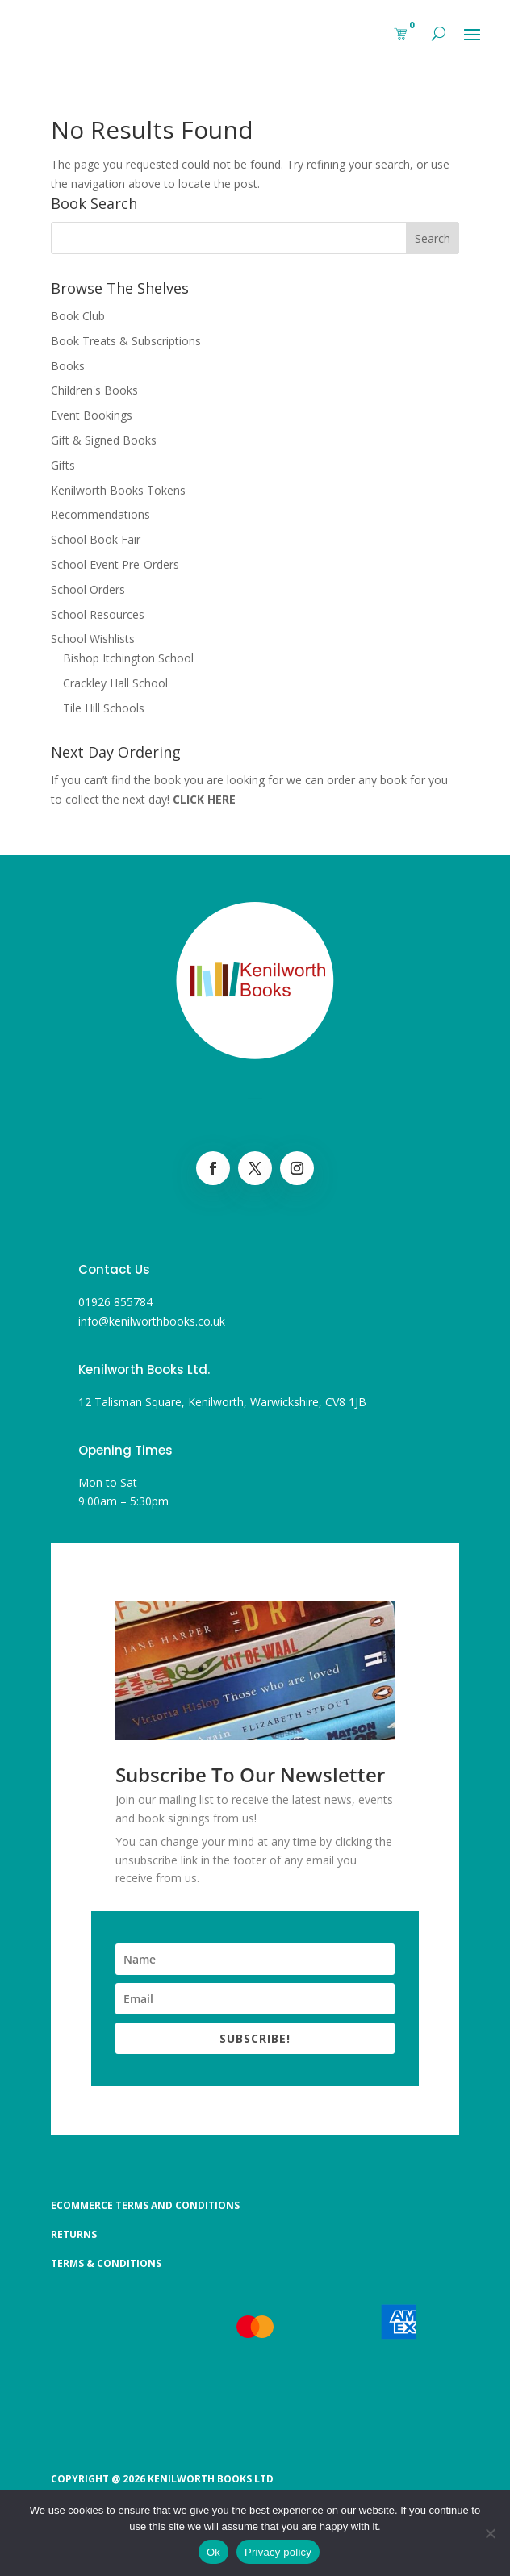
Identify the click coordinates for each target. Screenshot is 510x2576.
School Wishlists (93, 638)
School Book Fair (95, 539)
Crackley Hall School (115, 683)
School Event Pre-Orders (115, 564)
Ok (213, 2552)
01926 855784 (115, 1301)
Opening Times (125, 1450)
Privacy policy (278, 2552)
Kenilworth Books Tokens (118, 490)
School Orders (88, 589)
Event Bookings (91, 415)
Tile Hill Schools (103, 708)
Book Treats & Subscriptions (126, 341)
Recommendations (100, 514)
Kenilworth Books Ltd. (144, 1369)
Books (68, 366)
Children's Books (94, 390)
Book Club (78, 316)
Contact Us (114, 1269)
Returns (74, 2234)
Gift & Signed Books (104, 440)
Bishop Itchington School (128, 658)
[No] (490, 2533)
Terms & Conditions (106, 2263)
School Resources (97, 614)
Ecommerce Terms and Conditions (145, 2205)
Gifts (63, 465)
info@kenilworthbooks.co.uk (151, 1321)
